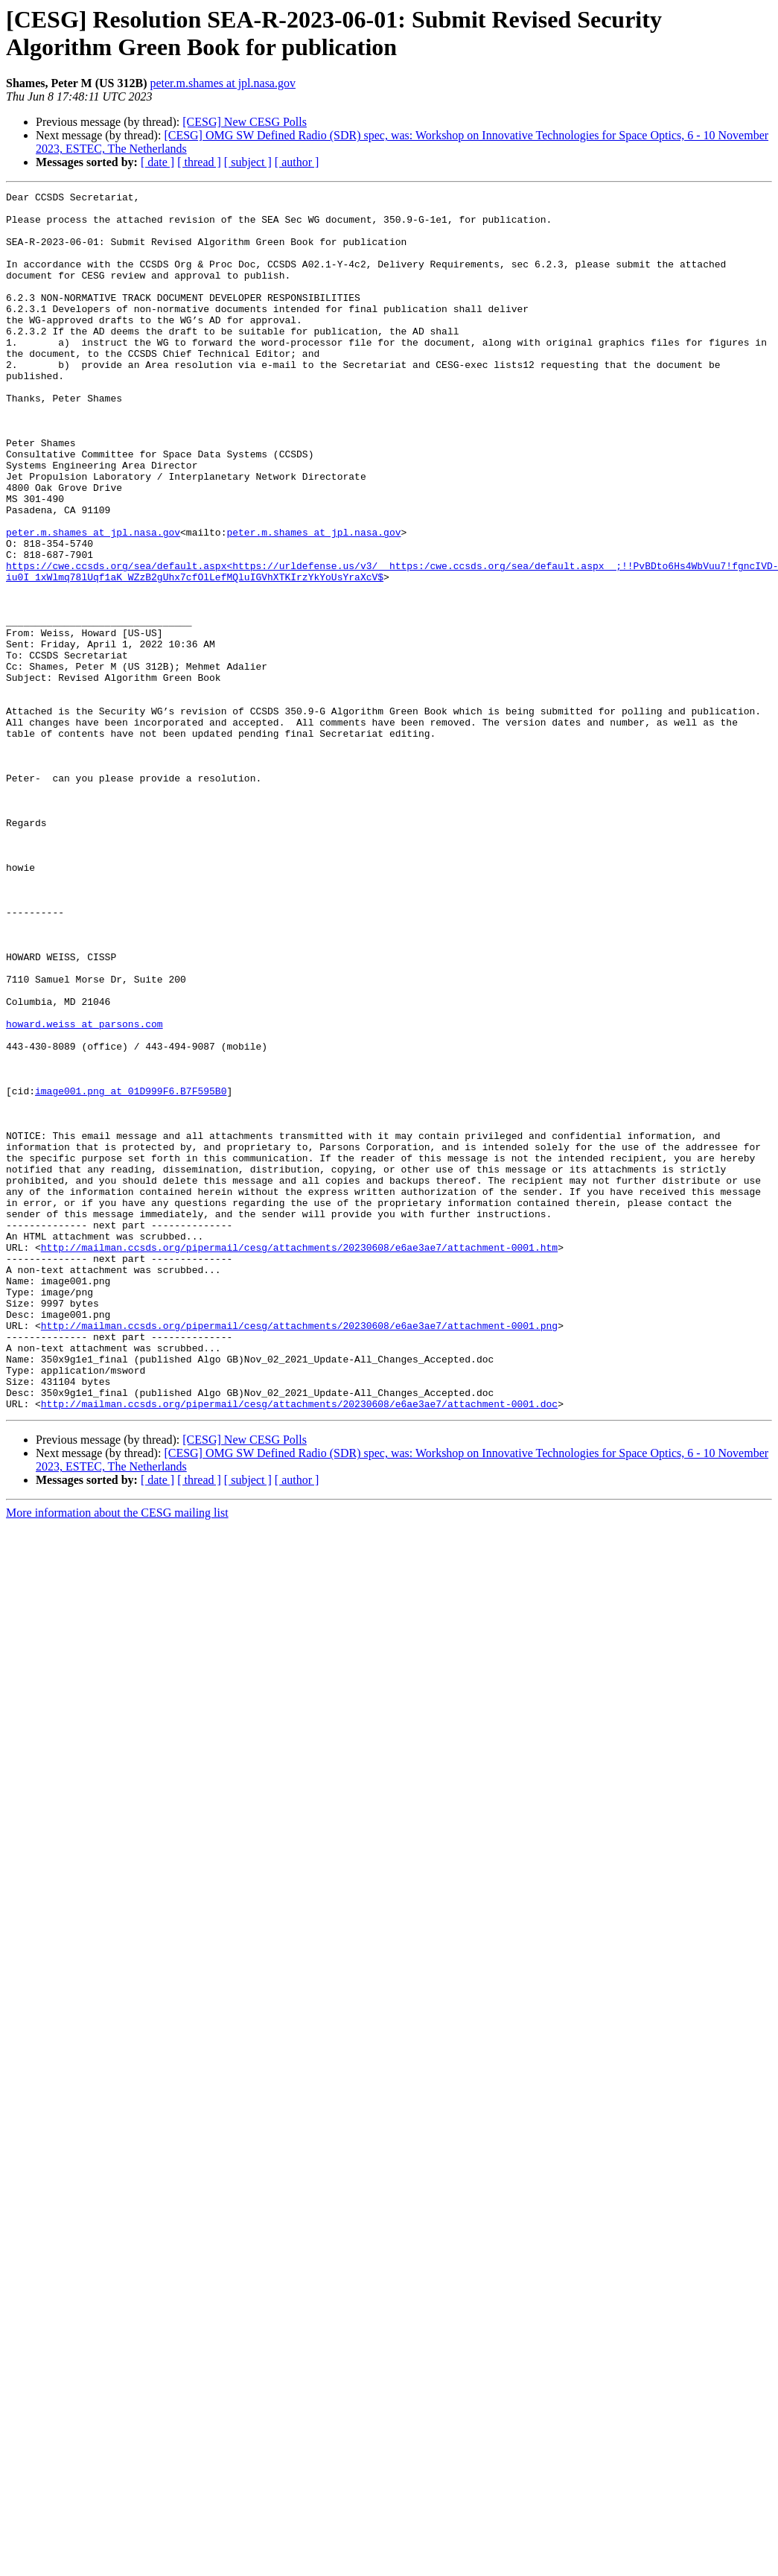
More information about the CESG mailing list (117, 1756)
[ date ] (157, 162)
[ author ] (297, 162)
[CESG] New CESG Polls (244, 121)
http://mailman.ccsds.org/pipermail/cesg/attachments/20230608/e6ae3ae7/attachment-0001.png (299, 1553)
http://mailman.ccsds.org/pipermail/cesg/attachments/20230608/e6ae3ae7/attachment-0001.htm (299, 1459)
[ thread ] (199, 162)
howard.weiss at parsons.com (84, 1191)
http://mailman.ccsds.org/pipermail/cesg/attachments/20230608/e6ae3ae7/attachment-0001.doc (299, 1647)
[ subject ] (248, 162)
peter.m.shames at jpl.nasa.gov (223, 83)
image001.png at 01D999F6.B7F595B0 (130, 1271)
